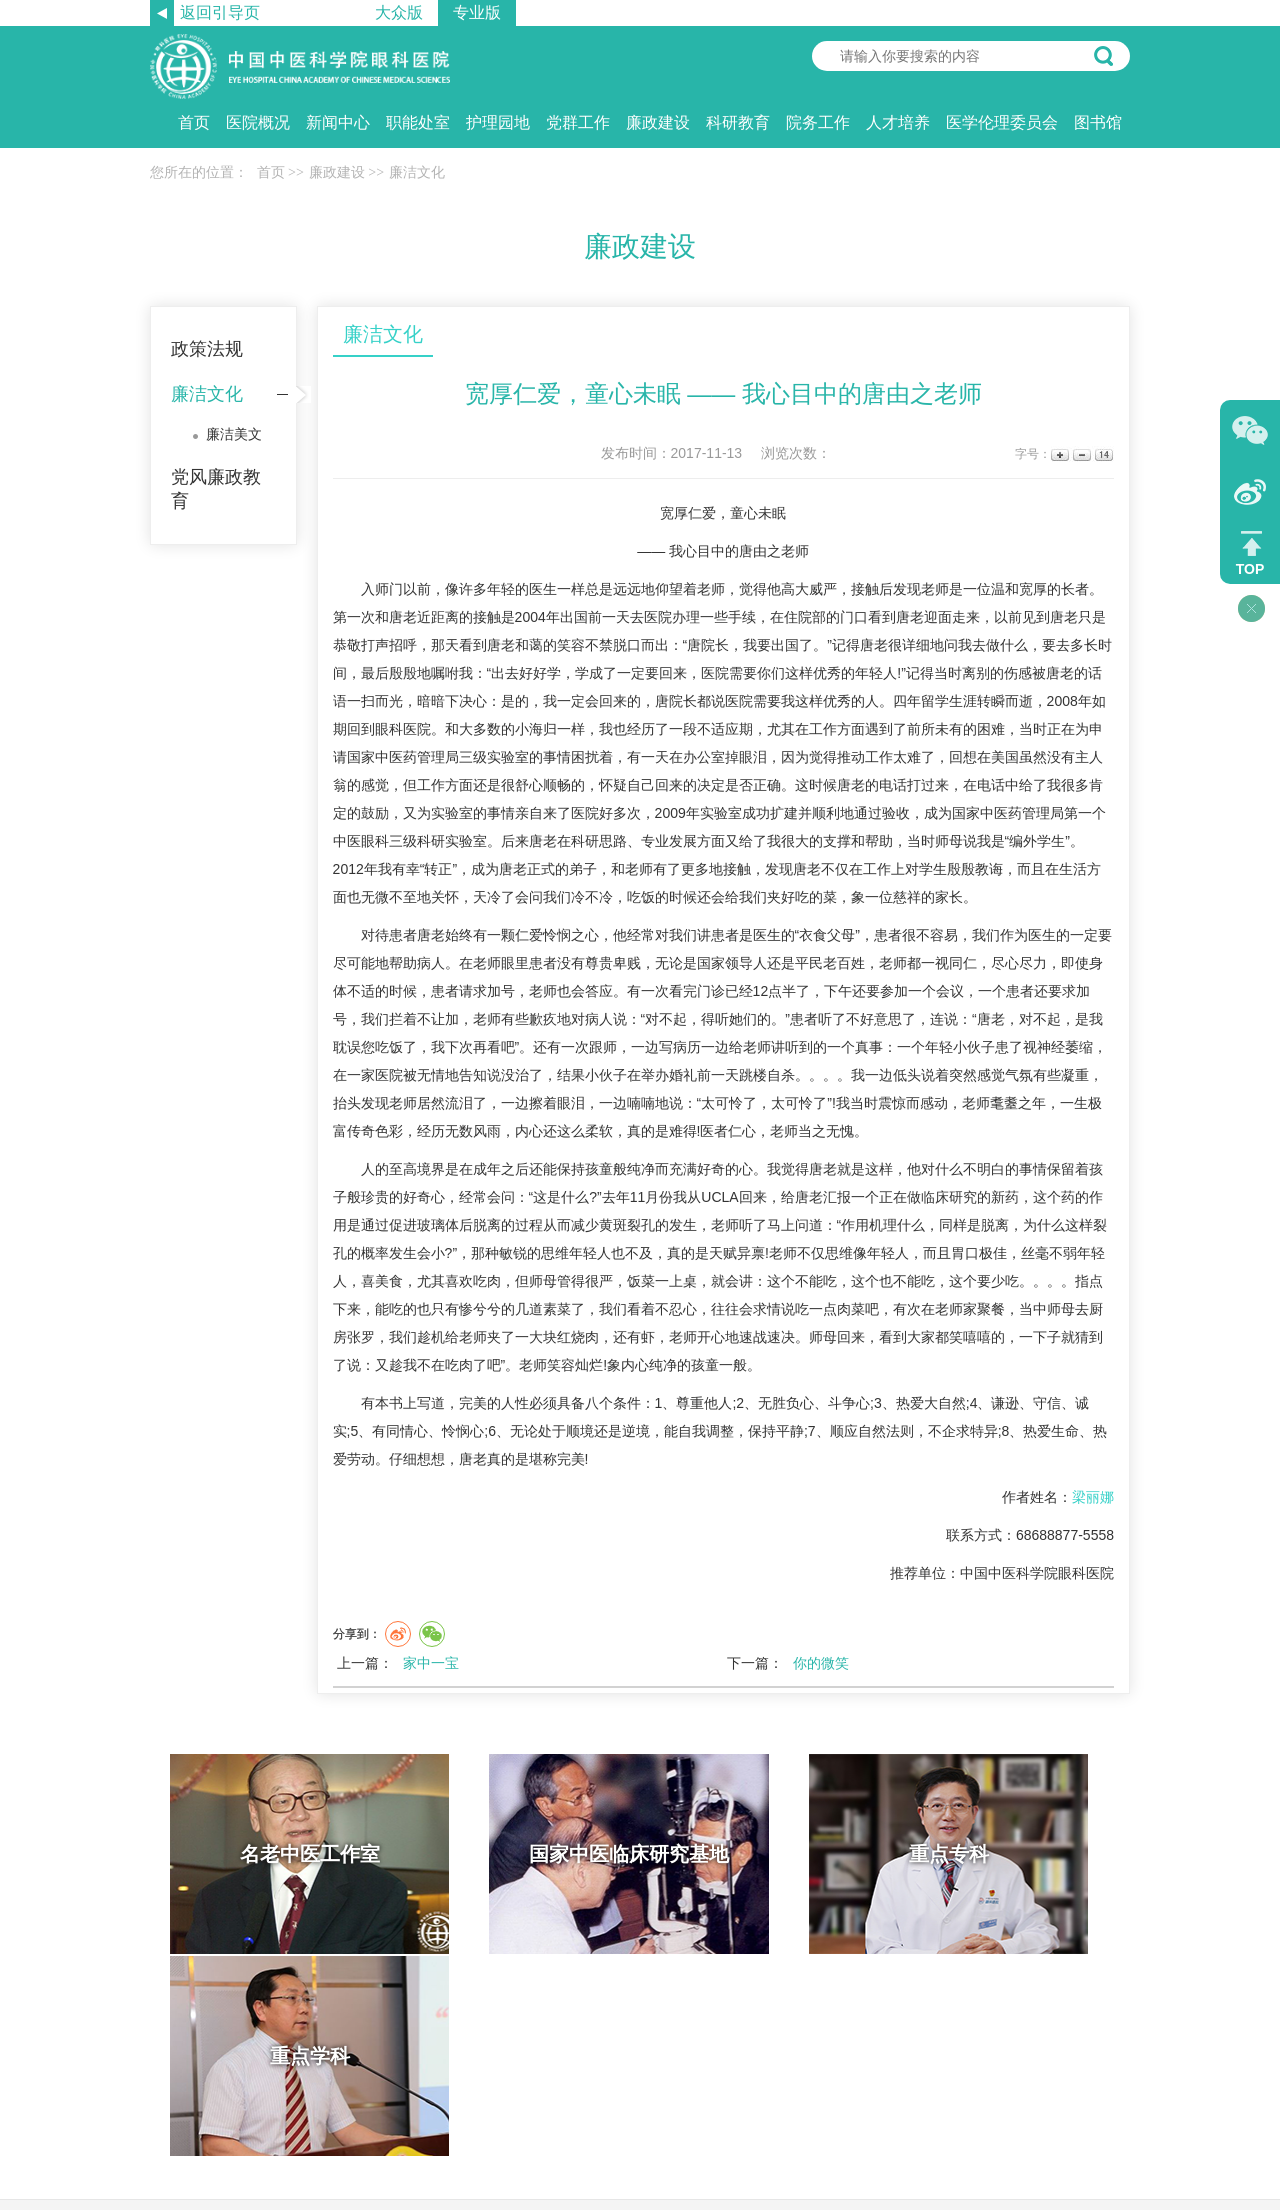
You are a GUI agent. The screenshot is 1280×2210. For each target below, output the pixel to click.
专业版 (477, 12)
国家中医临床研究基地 (518, 1854)
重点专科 (763, 1854)
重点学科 (1008, 1854)
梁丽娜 (1093, 1497)
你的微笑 (821, 1663)
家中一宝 (431, 1663)
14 (1102, 454)
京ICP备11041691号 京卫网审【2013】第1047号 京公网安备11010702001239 (640, 2141)
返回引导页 (220, 12)
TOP (1250, 569)
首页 (194, 122)
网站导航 (674, 2029)
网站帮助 (606, 2029)
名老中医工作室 (273, 1854)
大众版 (399, 12)
